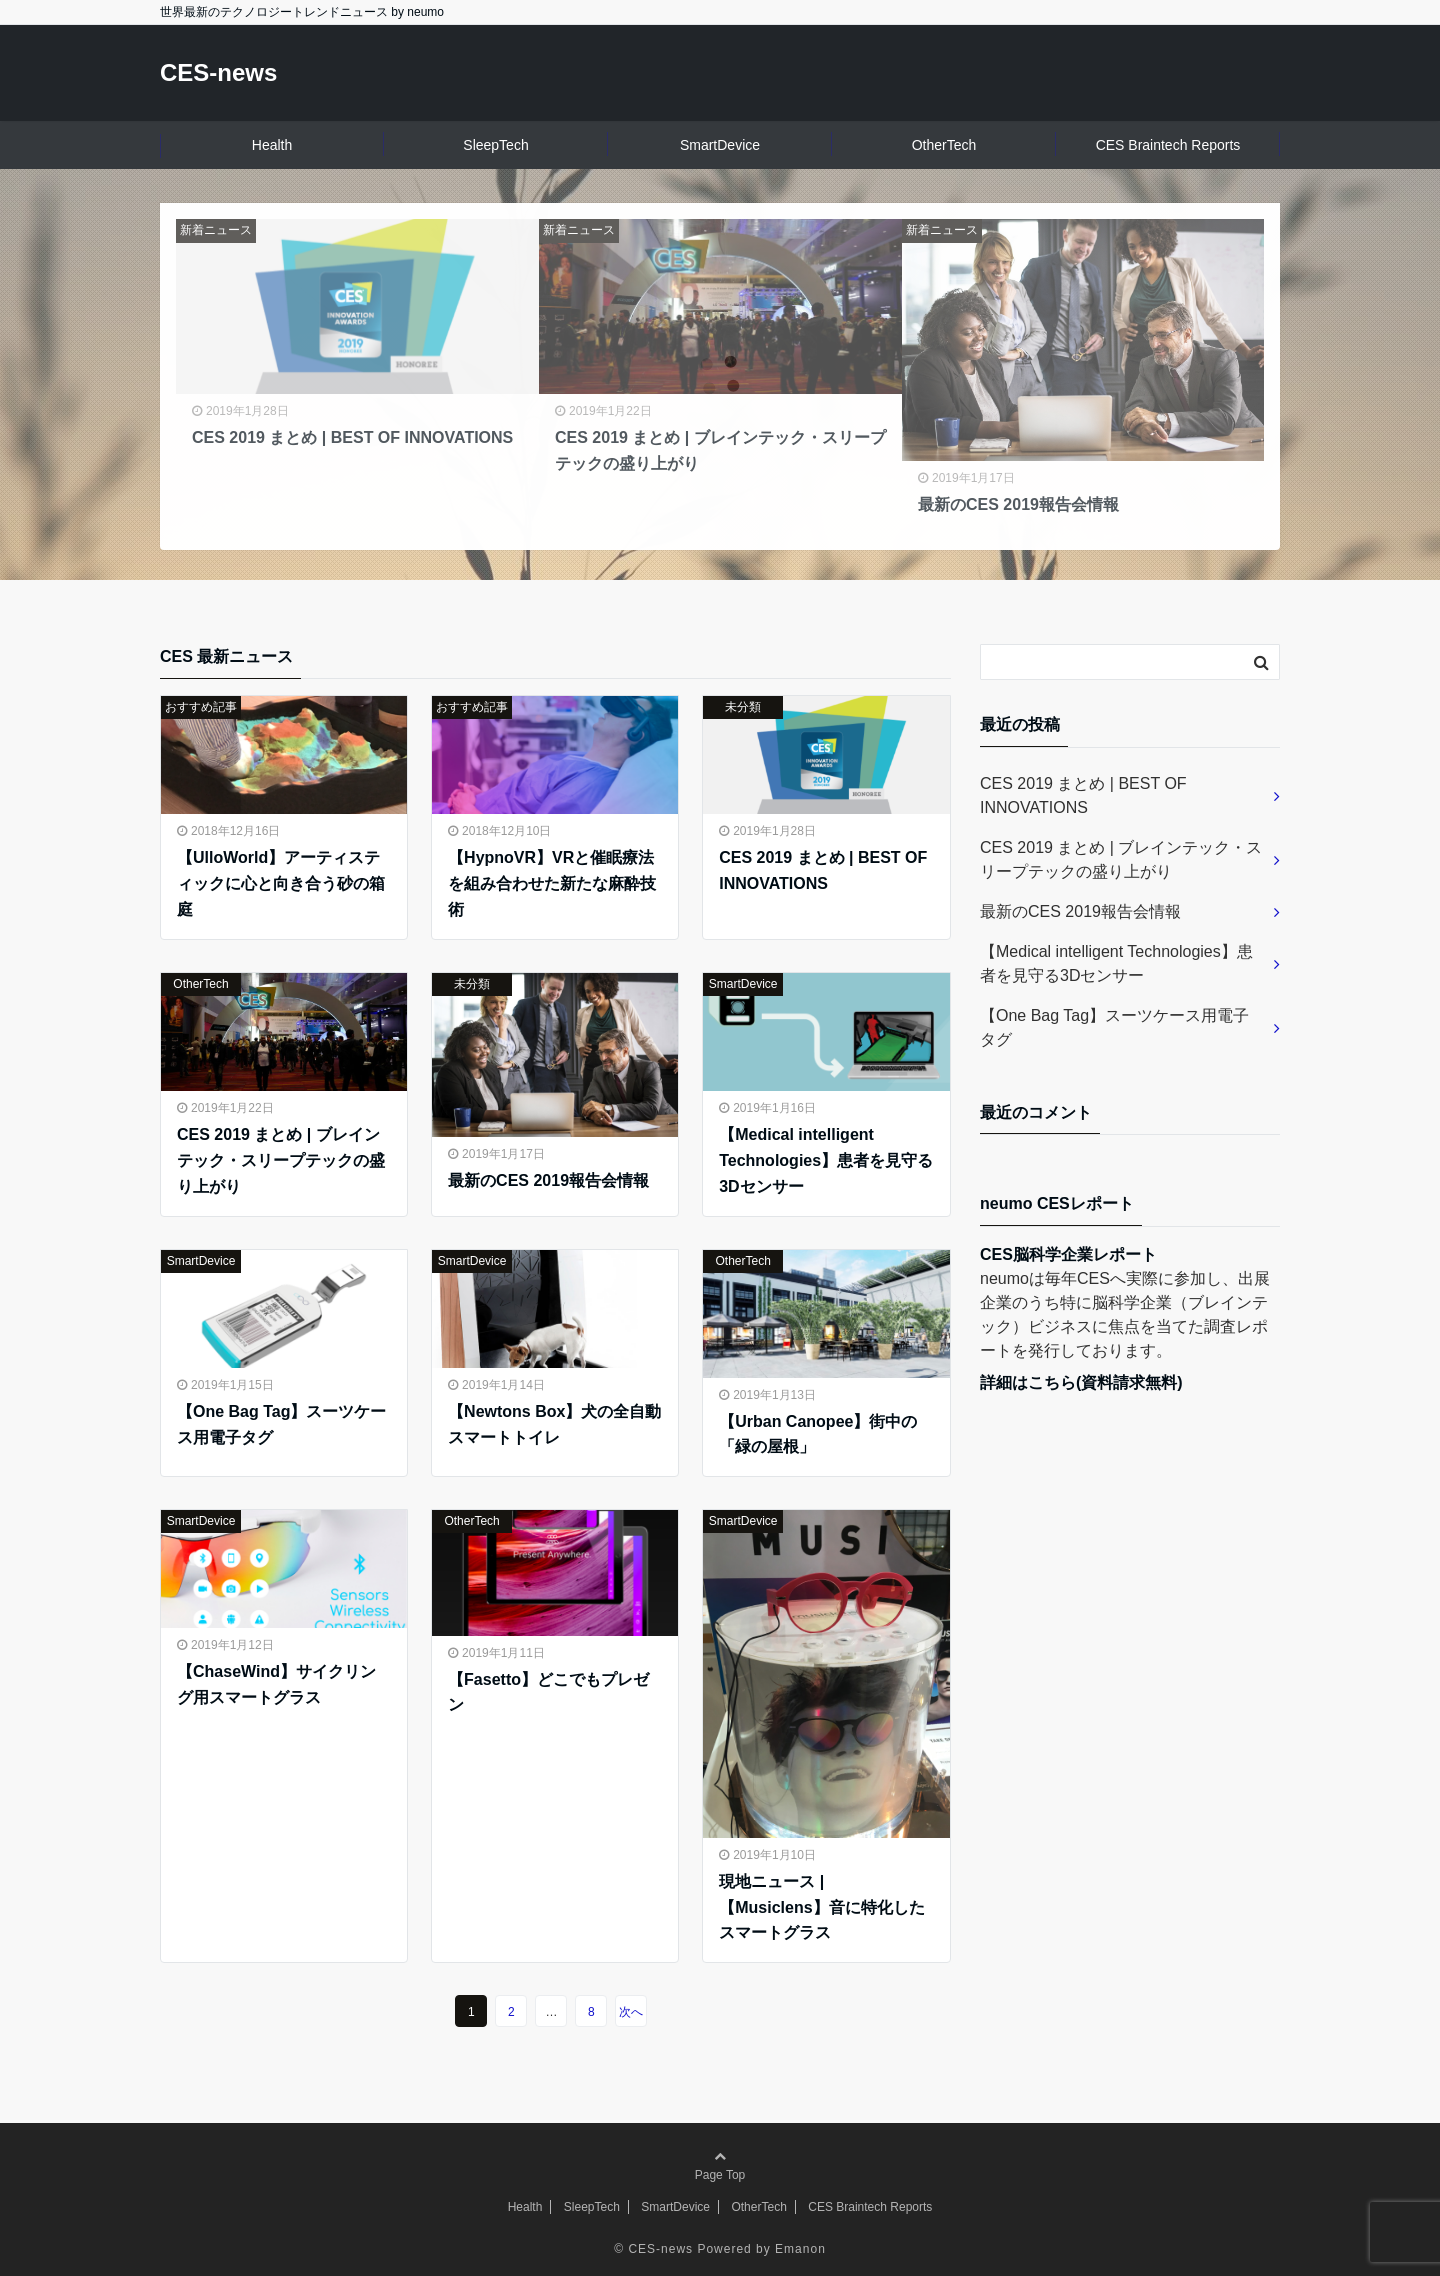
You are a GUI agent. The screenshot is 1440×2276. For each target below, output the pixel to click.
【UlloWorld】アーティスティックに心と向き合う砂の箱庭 (281, 883)
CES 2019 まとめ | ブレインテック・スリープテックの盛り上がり (281, 1160)
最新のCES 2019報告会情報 (548, 1180)
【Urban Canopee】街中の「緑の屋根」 (818, 1434)
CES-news (218, 72)
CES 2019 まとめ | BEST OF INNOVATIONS (823, 870)
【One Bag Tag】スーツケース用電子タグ (282, 1424)
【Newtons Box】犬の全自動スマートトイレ (554, 1424)
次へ (631, 2012)
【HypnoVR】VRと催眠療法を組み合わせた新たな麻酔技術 (552, 883)
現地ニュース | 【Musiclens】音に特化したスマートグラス (821, 1907)
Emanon (800, 2249)
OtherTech (944, 145)
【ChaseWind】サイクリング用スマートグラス (276, 1684)
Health (272, 145)
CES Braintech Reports (1168, 145)
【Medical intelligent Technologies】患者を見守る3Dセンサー (826, 1160)
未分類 (743, 707)
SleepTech (495, 145)
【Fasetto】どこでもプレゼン (548, 1692)
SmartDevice (720, 145)
